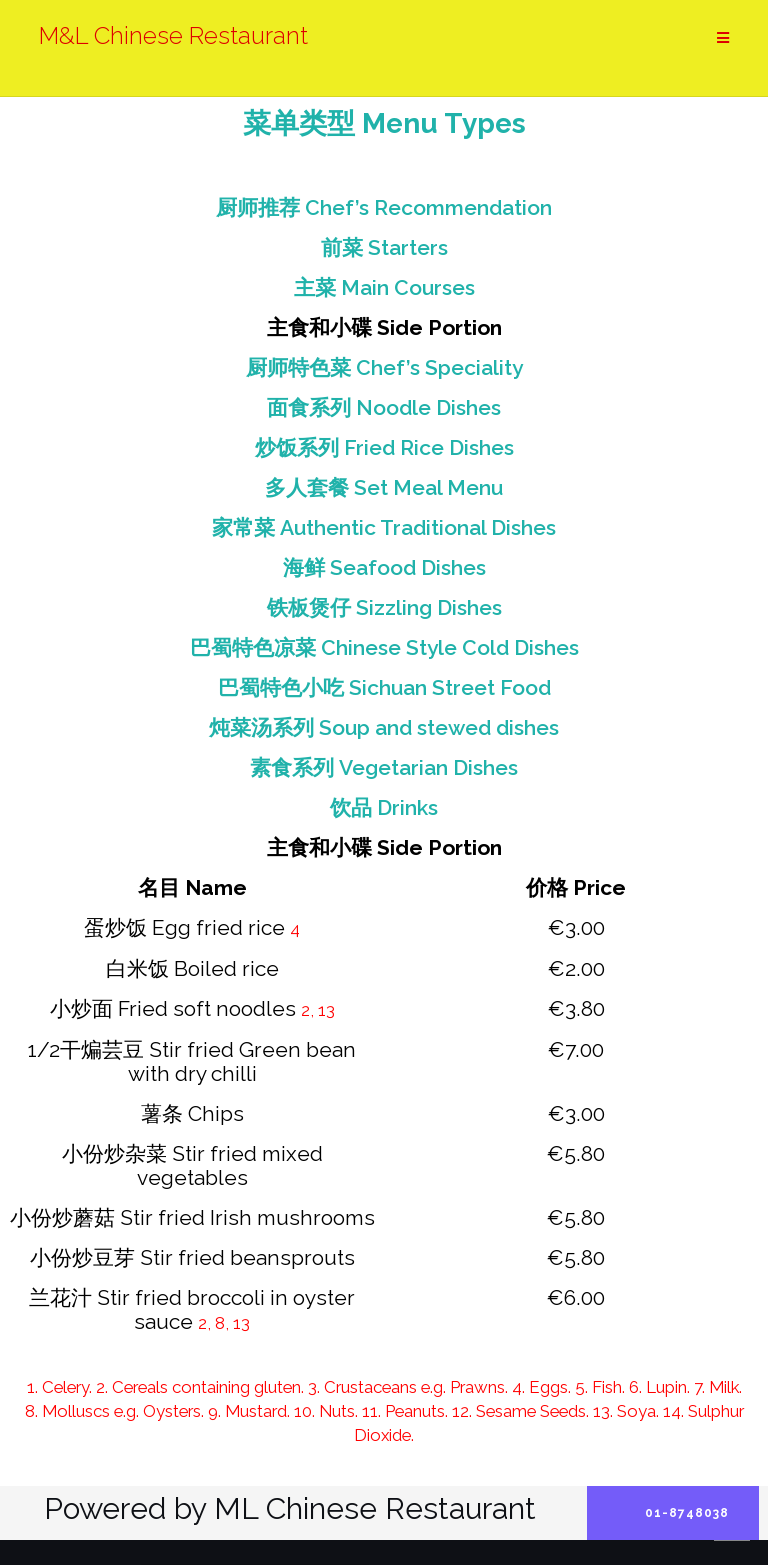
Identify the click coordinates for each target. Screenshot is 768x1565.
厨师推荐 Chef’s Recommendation (384, 207)
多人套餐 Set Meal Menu (384, 487)
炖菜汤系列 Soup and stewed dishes (384, 727)
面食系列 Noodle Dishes (384, 407)
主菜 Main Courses (384, 287)
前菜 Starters (384, 247)
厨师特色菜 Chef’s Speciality (384, 367)
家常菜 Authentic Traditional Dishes (384, 527)
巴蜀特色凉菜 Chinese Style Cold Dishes (384, 647)
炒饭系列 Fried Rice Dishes (384, 447)
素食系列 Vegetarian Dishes (384, 767)
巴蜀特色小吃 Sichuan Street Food (384, 687)
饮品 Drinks (384, 807)
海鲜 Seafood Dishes (384, 567)
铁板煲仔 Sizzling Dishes (384, 607)
